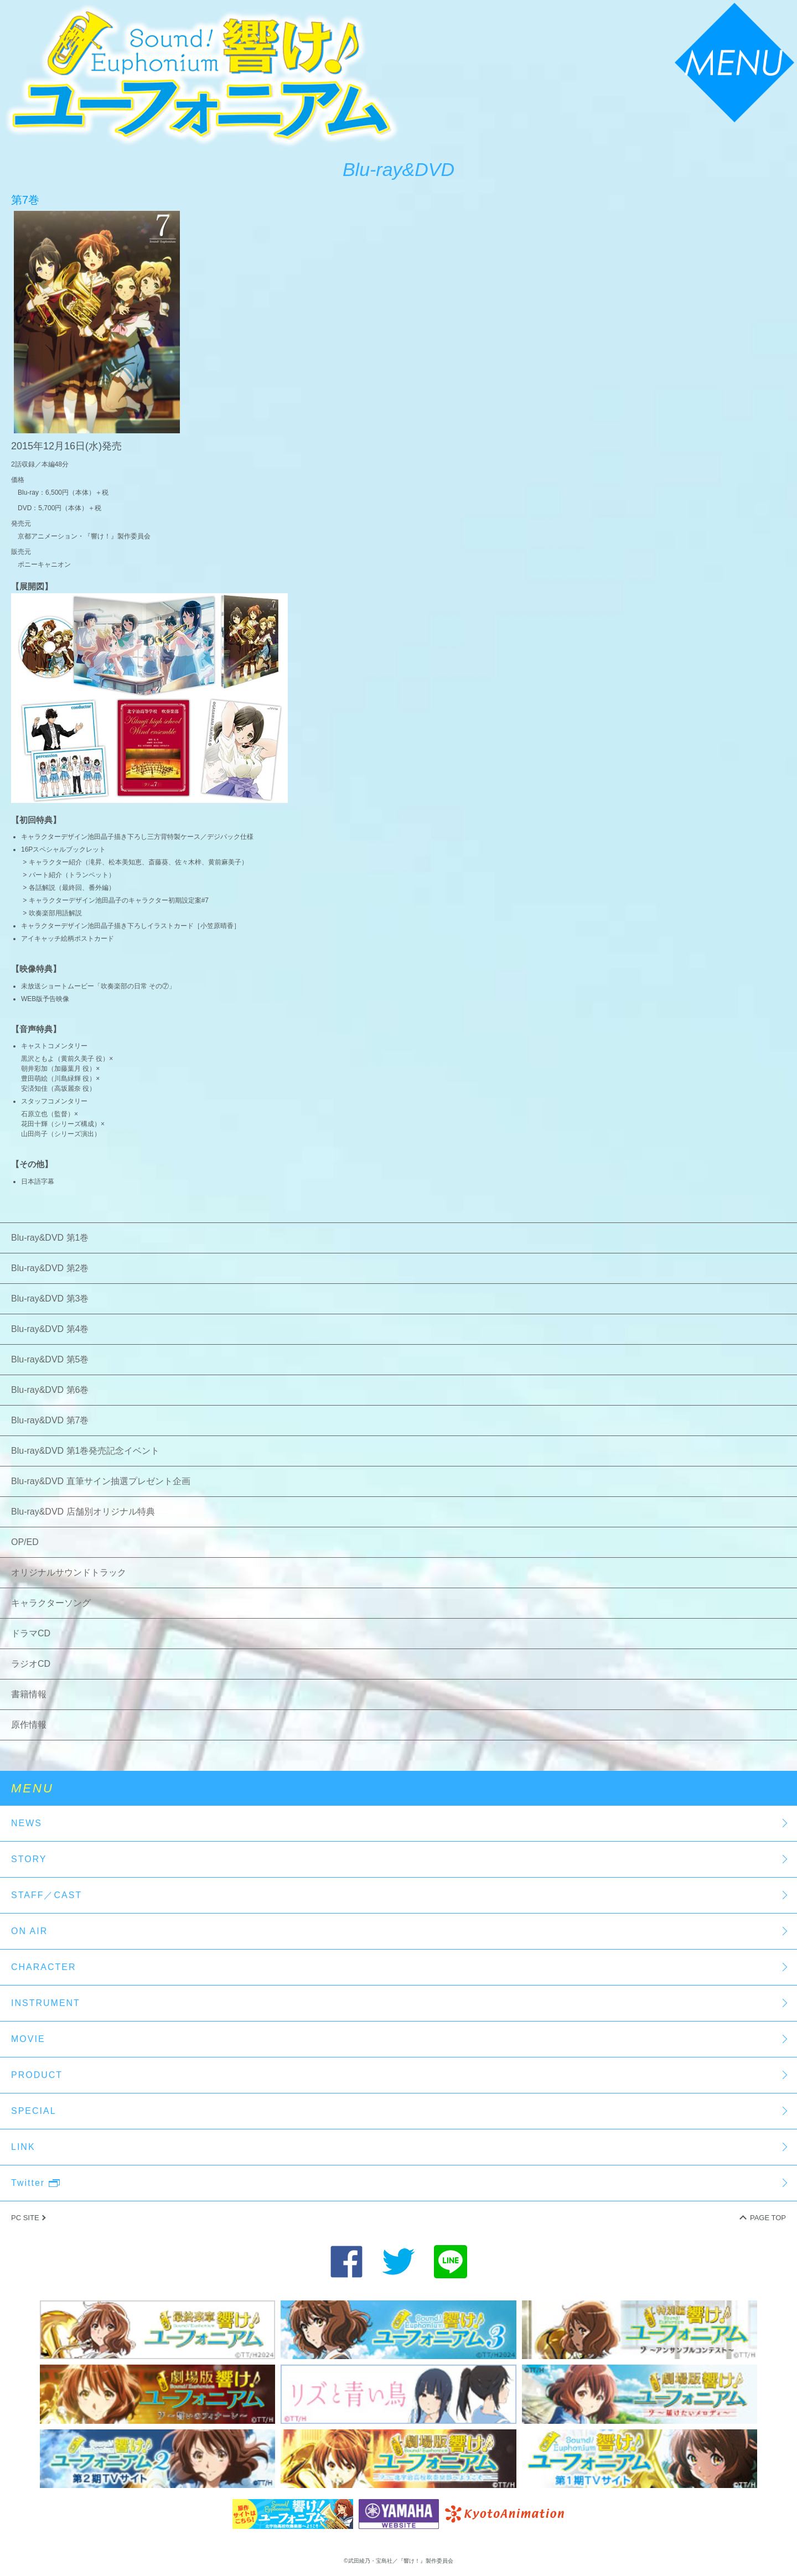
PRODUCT (37, 2075)
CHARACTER (43, 1967)
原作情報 (28, 1724)
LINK (23, 2147)
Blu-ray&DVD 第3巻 (50, 1298)
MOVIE (28, 2039)
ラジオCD (30, 1663)
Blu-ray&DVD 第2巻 (50, 1268)
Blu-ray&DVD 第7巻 (50, 1420)
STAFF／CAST (46, 1895)
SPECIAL (33, 2111)
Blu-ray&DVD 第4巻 (50, 1329)
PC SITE (25, 2218)
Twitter (35, 2183)
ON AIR (29, 1931)
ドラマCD (30, 1633)
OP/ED (25, 1542)
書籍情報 (28, 1694)
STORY (29, 1859)
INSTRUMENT (45, 2003)
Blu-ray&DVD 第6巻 (50, 1390)
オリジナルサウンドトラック (68, 1572)
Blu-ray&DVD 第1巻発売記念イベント (85, 1450)
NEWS (26, 1823)
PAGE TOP (768, 2218)
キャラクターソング (51, 1603)
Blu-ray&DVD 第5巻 (50, 1359)
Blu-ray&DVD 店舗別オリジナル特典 (83, 1511)
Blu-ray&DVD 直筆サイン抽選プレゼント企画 (100, 1481)
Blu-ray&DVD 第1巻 (50, 1237)
